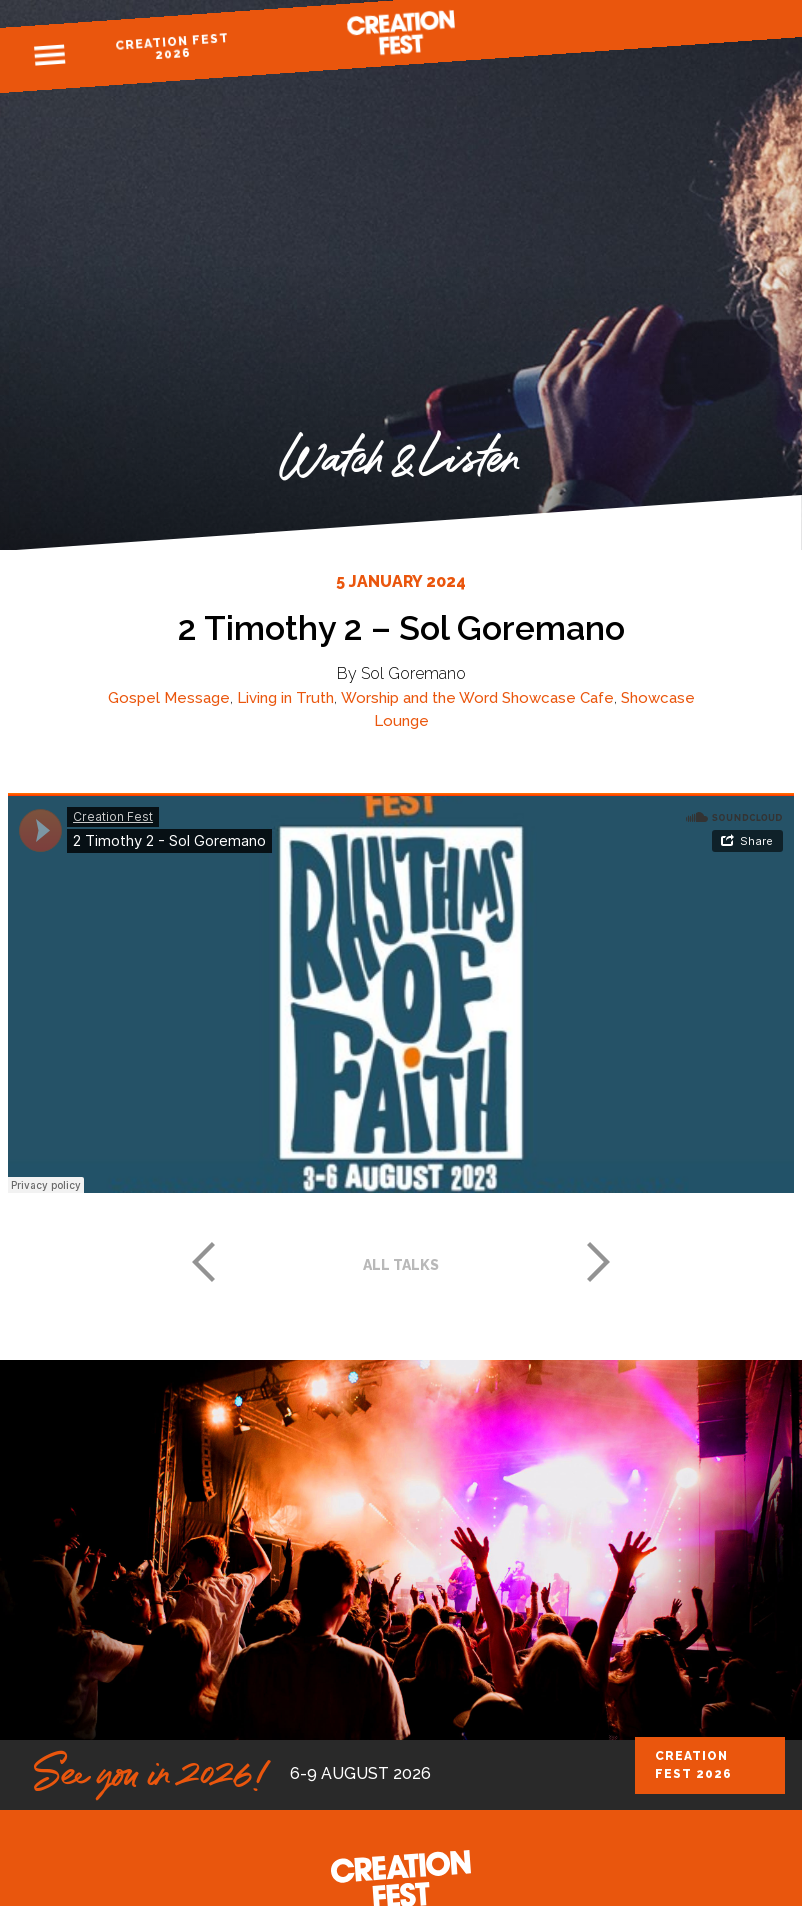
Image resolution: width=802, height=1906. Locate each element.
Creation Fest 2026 (171, 46)
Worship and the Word (419, 698)
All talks (401, 1265)
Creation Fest (401, 32)
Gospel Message (169, 698)
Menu (50, 56)
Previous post (203, 1262)
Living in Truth (285, 698)
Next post (599, 1262)
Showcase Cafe (558, 698)
